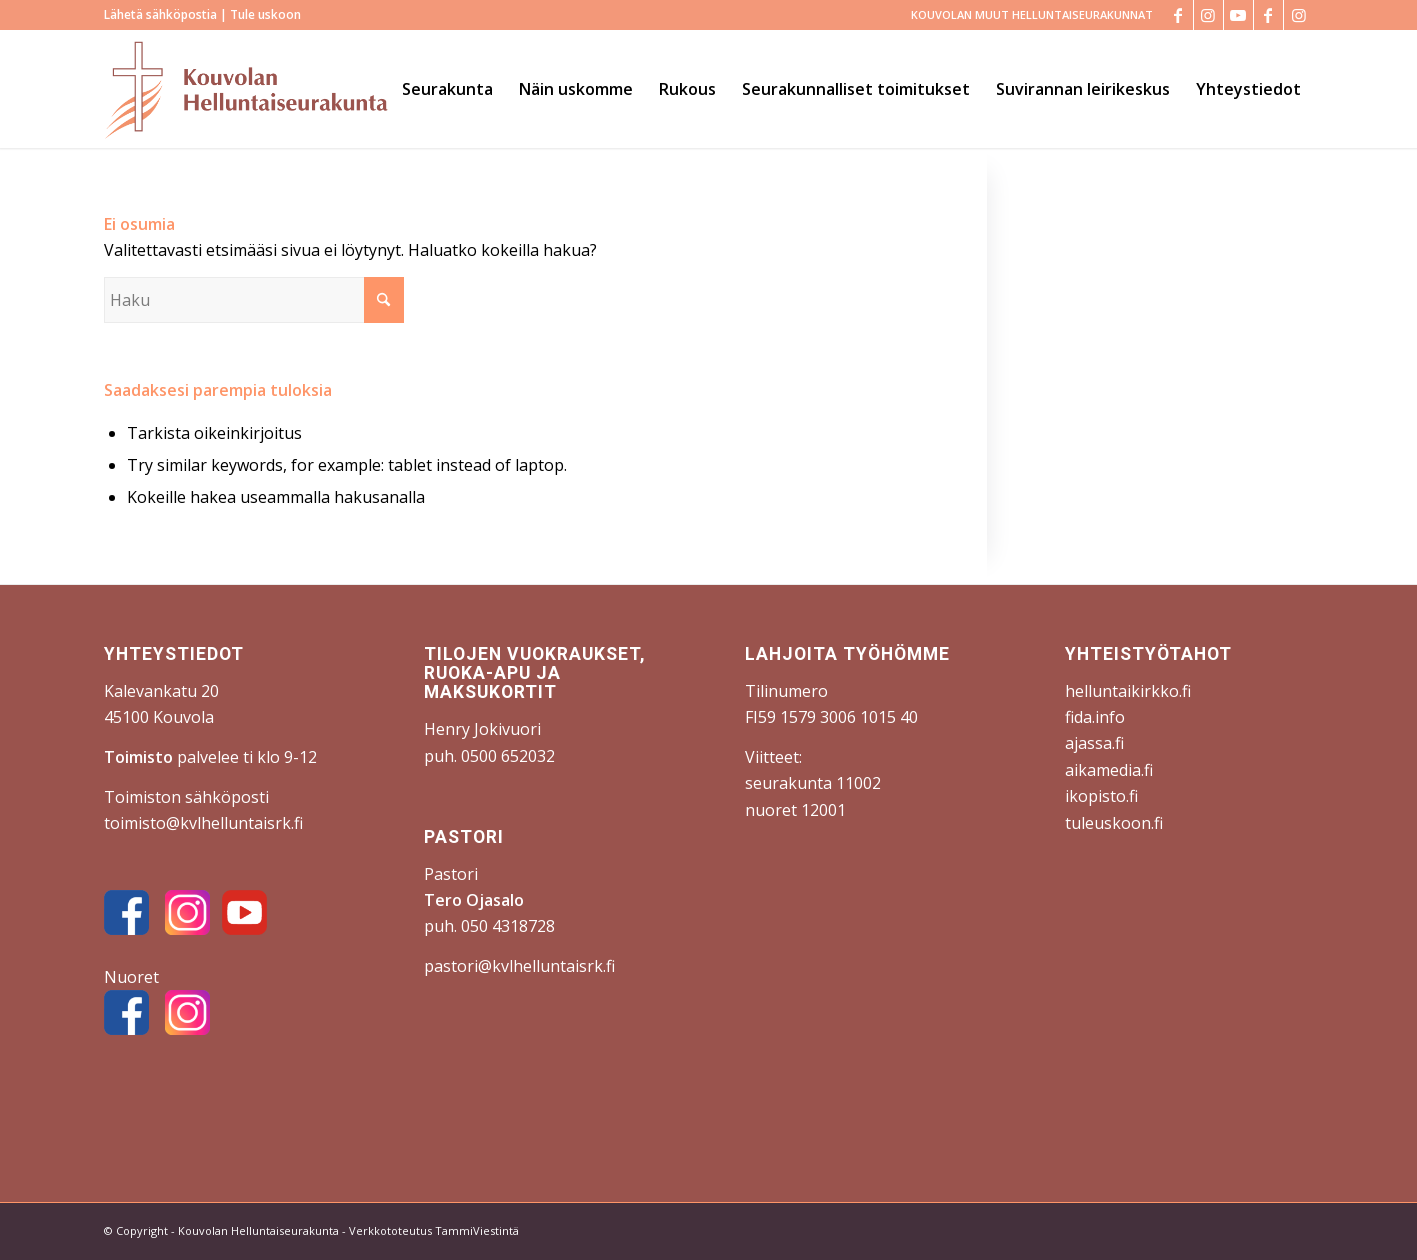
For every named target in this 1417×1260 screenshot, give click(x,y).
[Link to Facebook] (1178, 15)
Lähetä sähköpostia (160, 14)
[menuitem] (1027, 15)
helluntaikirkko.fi (1128, 691)
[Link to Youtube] (1238, 15)
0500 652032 (508, 756)
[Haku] (254, 300)
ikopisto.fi (1101, 796)
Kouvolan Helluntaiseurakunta (258, 1230)
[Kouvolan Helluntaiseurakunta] (246, 89)
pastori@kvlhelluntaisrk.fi (519, 966)
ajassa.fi (1094, 743)
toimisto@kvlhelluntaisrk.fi (203, 823)
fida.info (1095, 717)
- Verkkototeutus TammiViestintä (429, 1230)
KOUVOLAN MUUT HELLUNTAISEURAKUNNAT (1032, 14)
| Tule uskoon (259, 14)
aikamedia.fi (1109, 770)
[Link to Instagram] (1208, 15)
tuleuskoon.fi (1114, 823)
